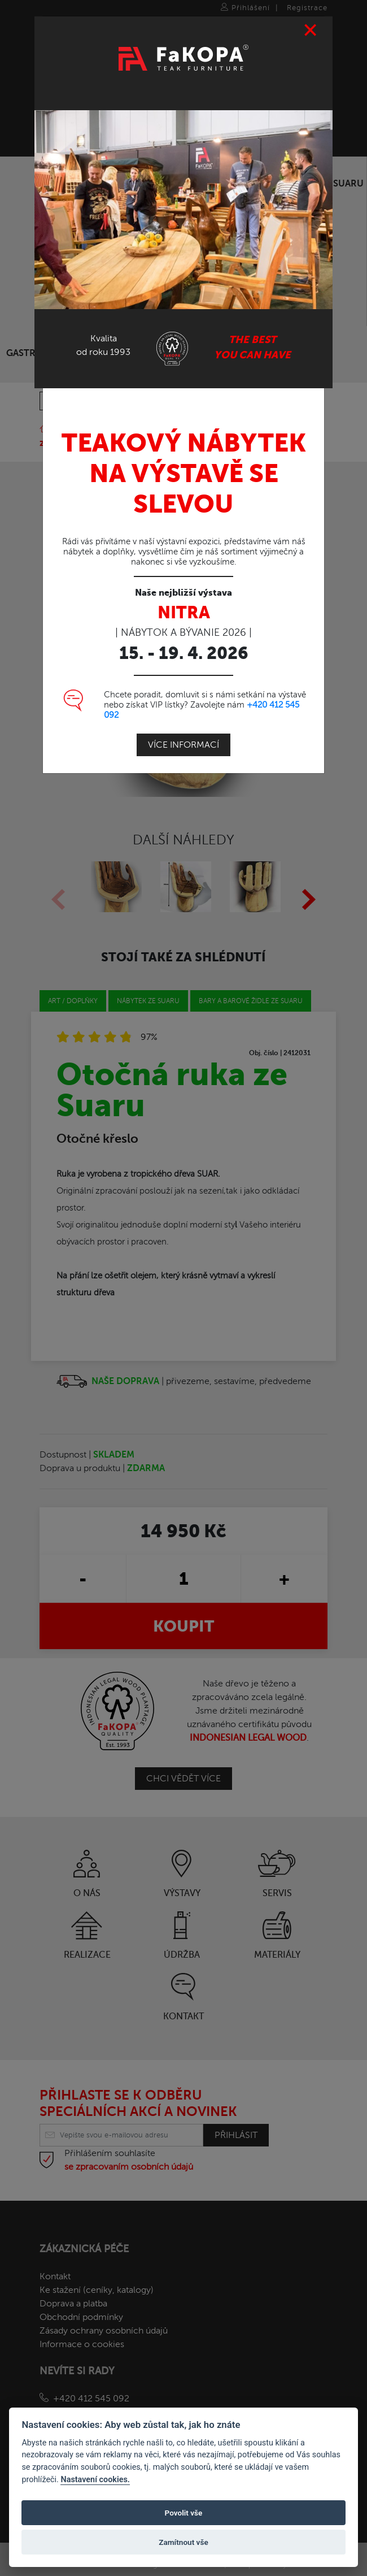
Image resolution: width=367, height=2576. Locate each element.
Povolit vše (184, 2512)
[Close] (311, 29)
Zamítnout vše (183, 2542)
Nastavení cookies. (94, 2479)
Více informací (183, 744)
